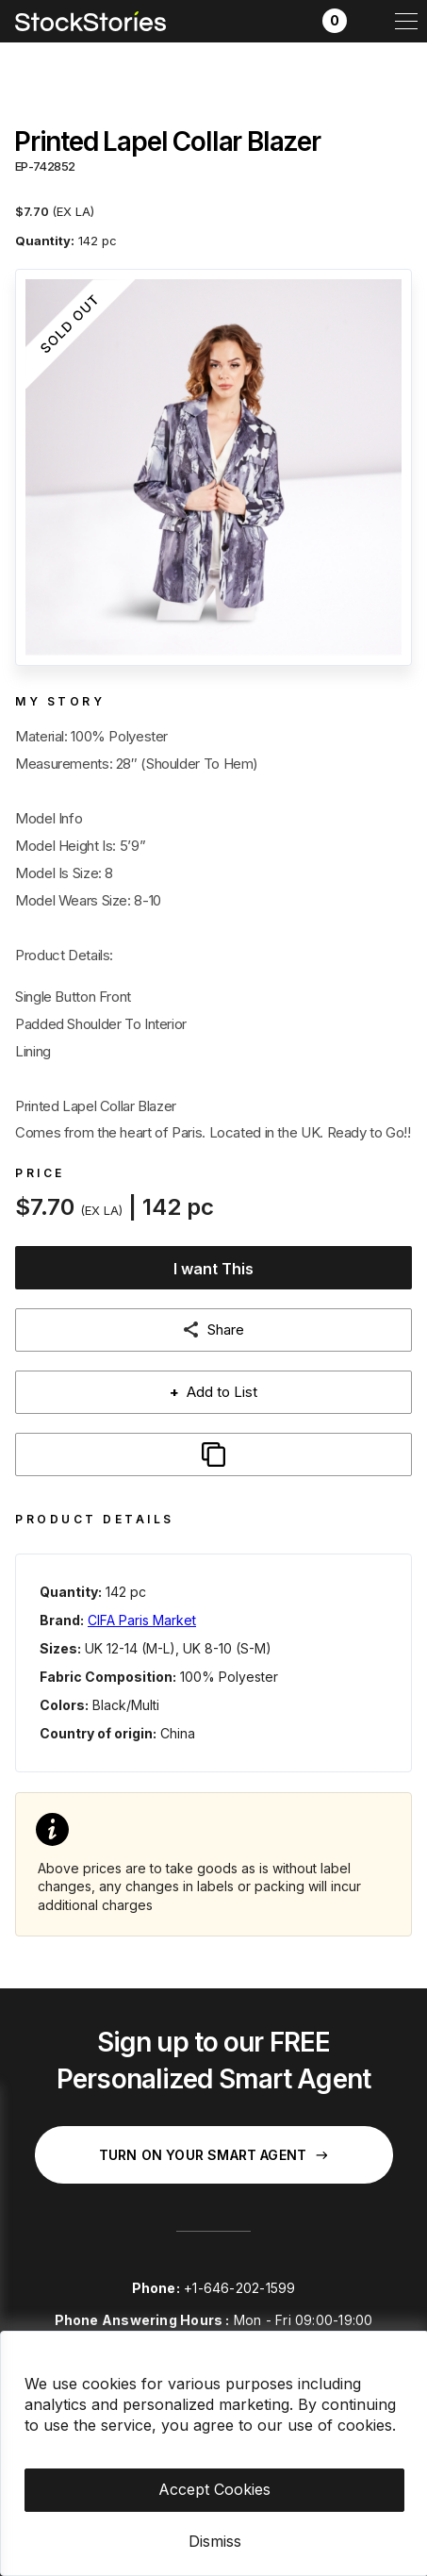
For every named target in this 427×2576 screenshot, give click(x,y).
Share (225, 1329)
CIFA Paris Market (142, 1620)
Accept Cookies (214, 2489)
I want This (213, 1268)
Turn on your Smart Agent (213, 2155)
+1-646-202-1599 (239, 2288)
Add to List (213, 1392)
